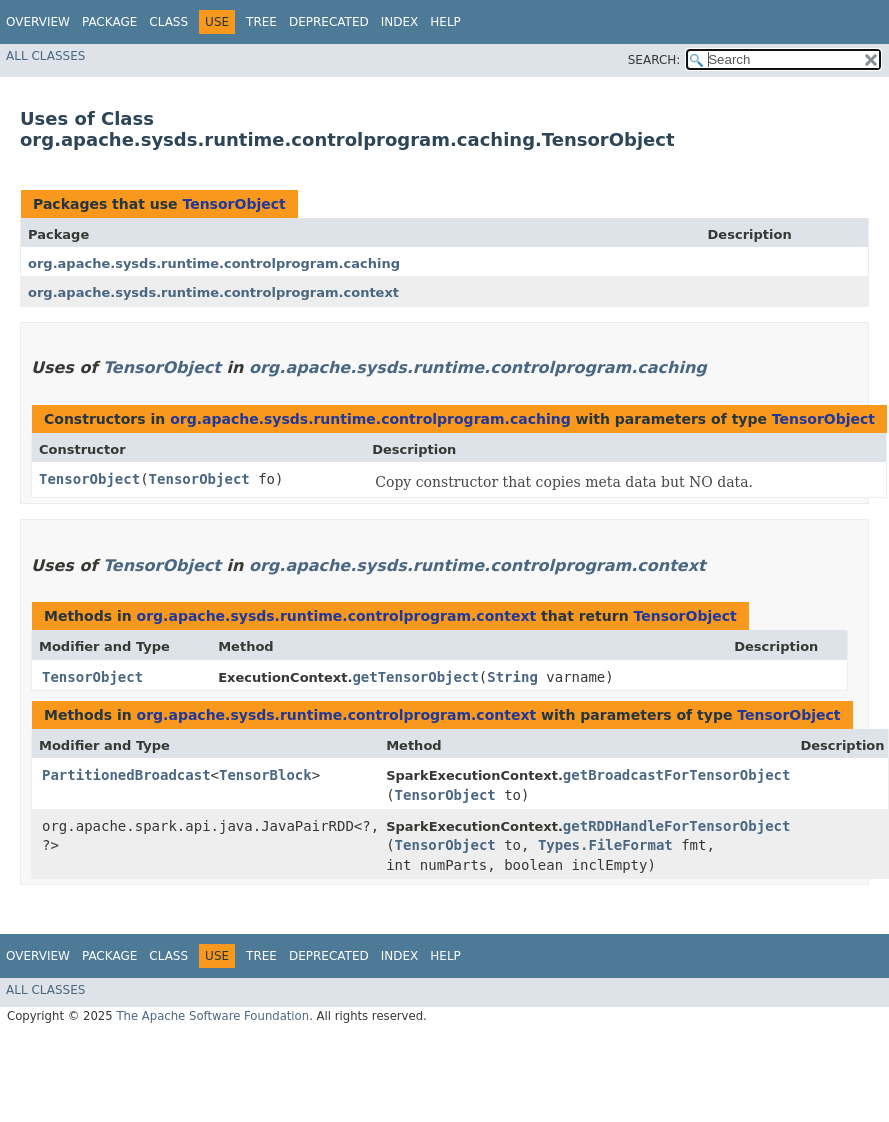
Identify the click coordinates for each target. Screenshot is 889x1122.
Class (168, 22)
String (512, 677)
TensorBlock (265, 775)
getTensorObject (415, 677)
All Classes (45, 56)
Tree (261, 22)
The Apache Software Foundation (212, 1016)
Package (109, 22)
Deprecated (329, 22)
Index (400, 22)
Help (445, 22)
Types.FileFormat (605, 845)
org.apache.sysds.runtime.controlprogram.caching (214, 263)
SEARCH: (654, 60)
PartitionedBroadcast (126, 775)
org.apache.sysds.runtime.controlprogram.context (213, 292)
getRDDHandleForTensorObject (677, 826)
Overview (38, 22)
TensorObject (233, 204)
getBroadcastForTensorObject (677, 775)
